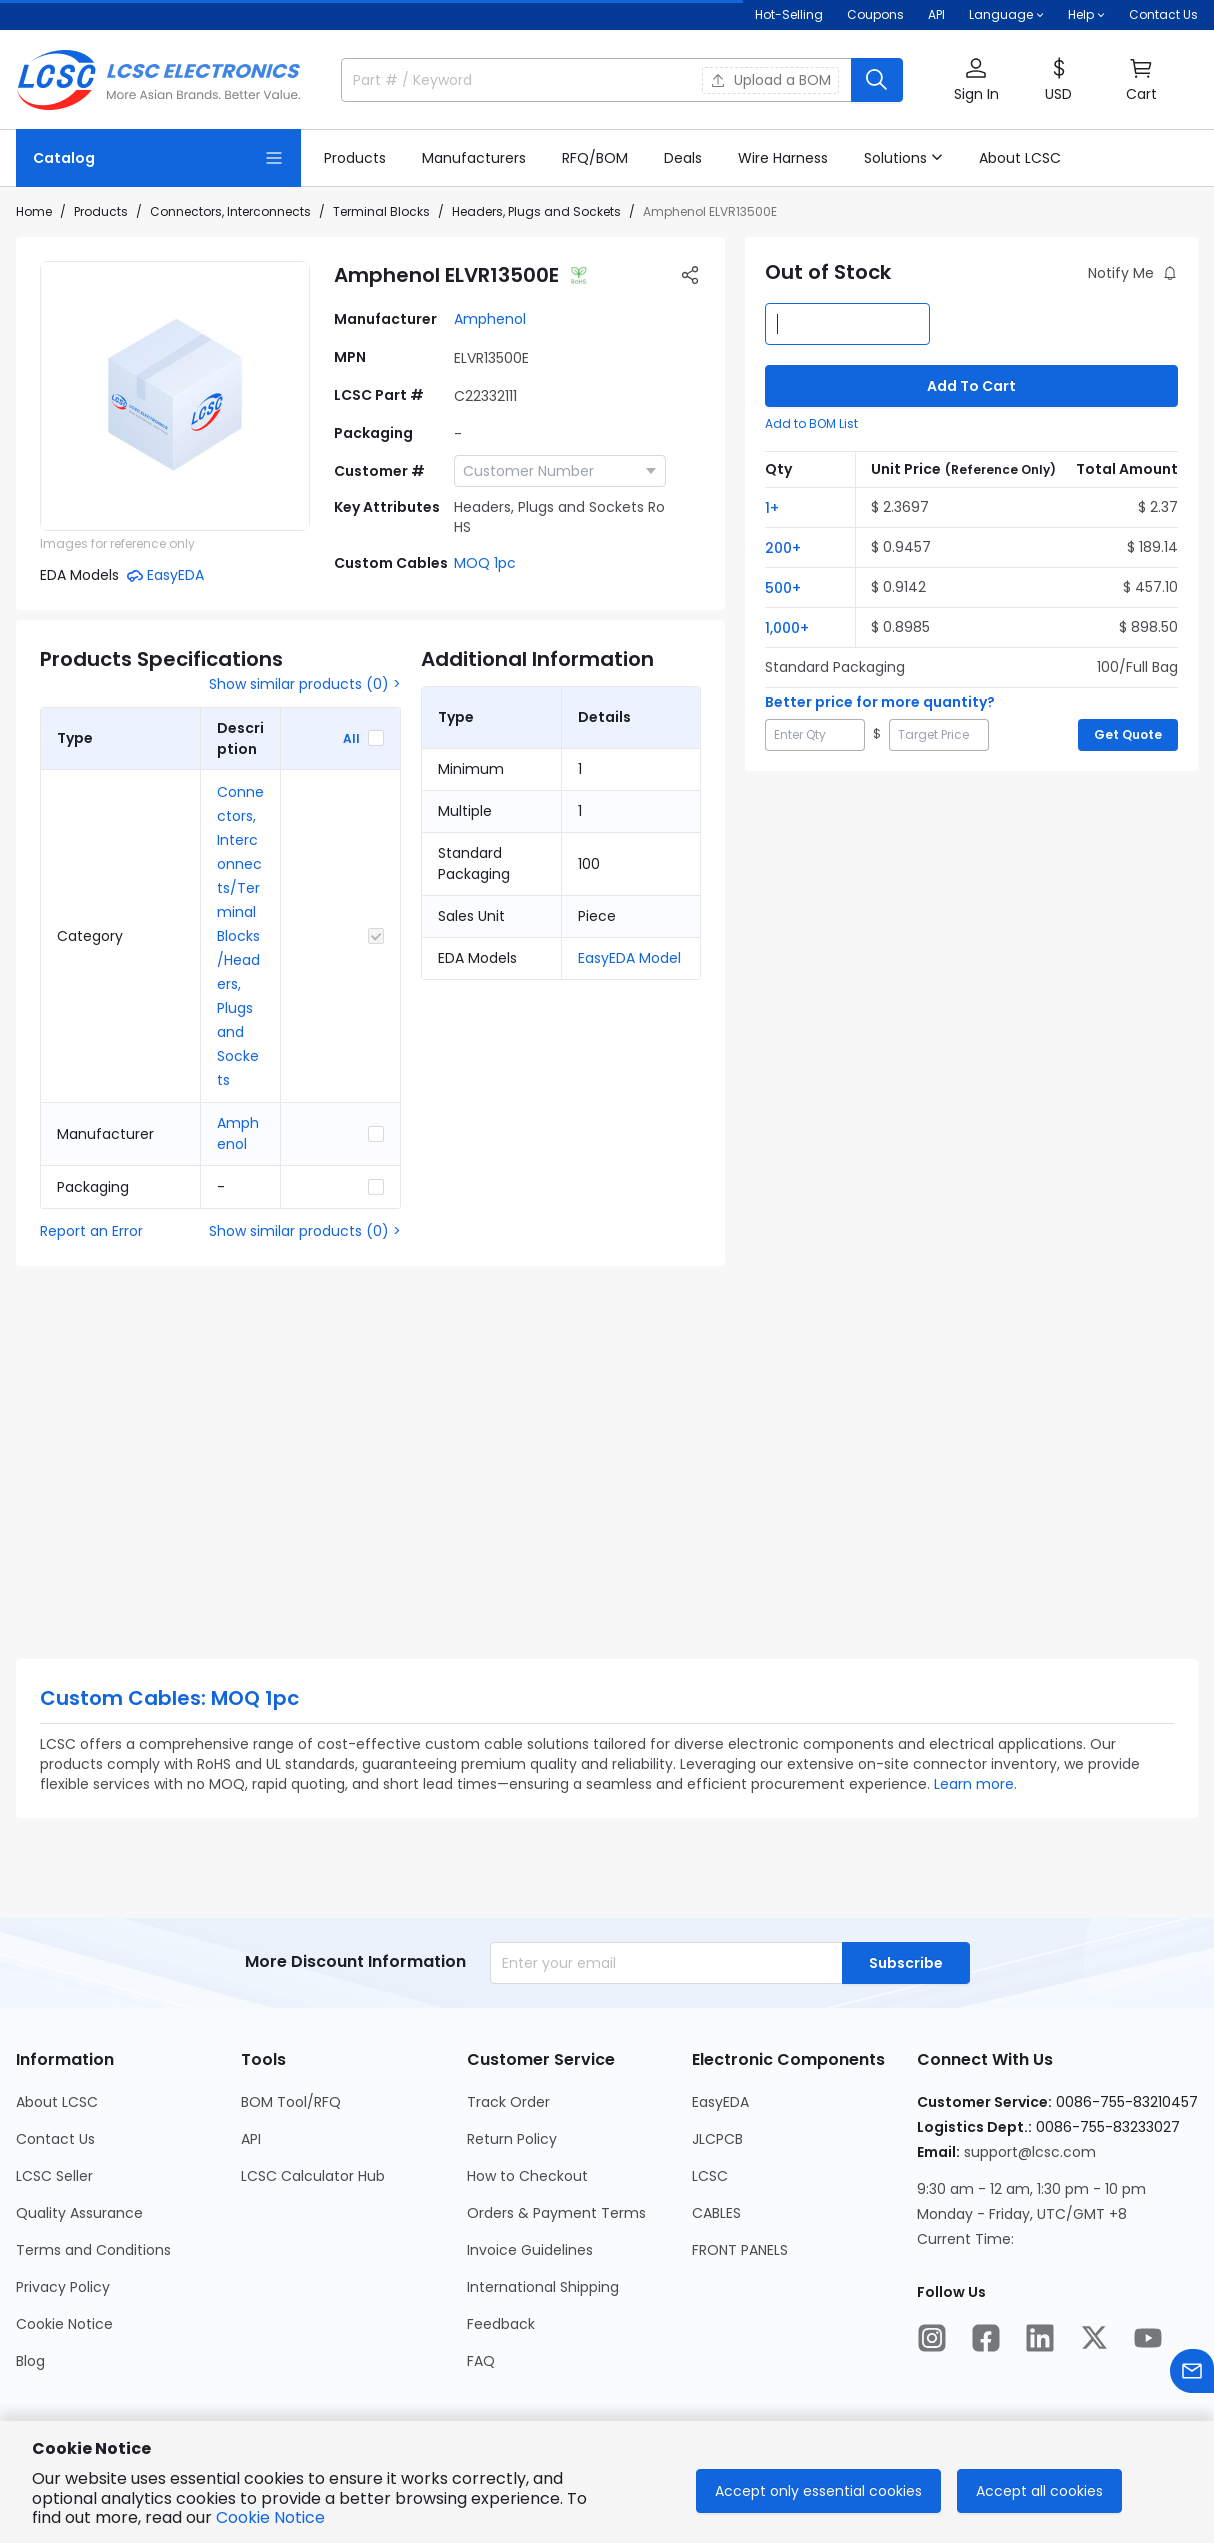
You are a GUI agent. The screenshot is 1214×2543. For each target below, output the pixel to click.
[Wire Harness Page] (783, 158)
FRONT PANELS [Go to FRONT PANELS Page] (740, 2250)
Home (34, 211)
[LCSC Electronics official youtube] (1148, 2338)
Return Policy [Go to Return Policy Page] (512, 2139)
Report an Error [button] (91, 1231)
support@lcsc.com (1030, 2152)
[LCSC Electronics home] (158, 80)
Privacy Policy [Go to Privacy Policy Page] (63, 2287)
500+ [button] (783, 588)
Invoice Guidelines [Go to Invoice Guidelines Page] (530, 2250)
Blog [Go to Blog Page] (30, 2361)
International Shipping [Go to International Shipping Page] (543, 2287)
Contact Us (1163, 14)
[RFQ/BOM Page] (595, 158)
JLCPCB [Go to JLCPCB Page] (717, 2139)
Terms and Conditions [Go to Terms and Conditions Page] (93, 2250)
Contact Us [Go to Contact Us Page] (55, 2139)
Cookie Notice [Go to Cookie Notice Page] (64, 2324)
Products (101, 211)
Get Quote (1128, 734)
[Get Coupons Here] (875, 15)
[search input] (510, 80)
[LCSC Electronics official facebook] (986, 2338)
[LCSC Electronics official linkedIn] (1040, 2338)
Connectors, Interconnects (230, 211)
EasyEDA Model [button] (629, 958)
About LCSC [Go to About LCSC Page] (57, 2102)
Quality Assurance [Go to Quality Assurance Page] (79, 2213)
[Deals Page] (683, 158)
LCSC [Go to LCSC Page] (710, 2176)
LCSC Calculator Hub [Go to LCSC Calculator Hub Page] (313, 2176)
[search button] (877, 80)
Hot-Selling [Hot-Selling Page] (789, 14)
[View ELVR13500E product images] (175, 396)
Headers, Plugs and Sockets (536, 211)
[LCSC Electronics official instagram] (932, 2338)
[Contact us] (1192, 2371)
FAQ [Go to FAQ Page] (481, 2361)
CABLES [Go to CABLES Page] (716, 2213)
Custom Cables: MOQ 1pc (169, 1698)
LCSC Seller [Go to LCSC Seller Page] (54, 2176)
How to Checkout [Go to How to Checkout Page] (527, 2176)
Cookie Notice (270, 2517)
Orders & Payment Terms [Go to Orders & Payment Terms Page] (556, 2213)
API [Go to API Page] (251, 2139)
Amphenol (490, 319)
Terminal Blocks (381, 211)
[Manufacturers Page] (474, 158)
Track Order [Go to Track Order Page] (508, 2102)
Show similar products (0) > (305, 684)
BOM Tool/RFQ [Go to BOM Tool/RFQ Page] (291, 2102)
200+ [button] (783, 548)
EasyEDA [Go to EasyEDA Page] (720, 2102)
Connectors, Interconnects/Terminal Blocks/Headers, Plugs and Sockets (240, 936)
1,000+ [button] (787, 628)
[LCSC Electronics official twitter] (1094, 2338)
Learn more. (975, 1784)
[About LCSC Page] (1020, 158)
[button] (976, 80)
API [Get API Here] (936, 14)
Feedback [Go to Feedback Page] (501, 2324)
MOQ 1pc (485, 563)
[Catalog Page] (158, 158)
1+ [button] (772, 508)
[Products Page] (355, 158)
